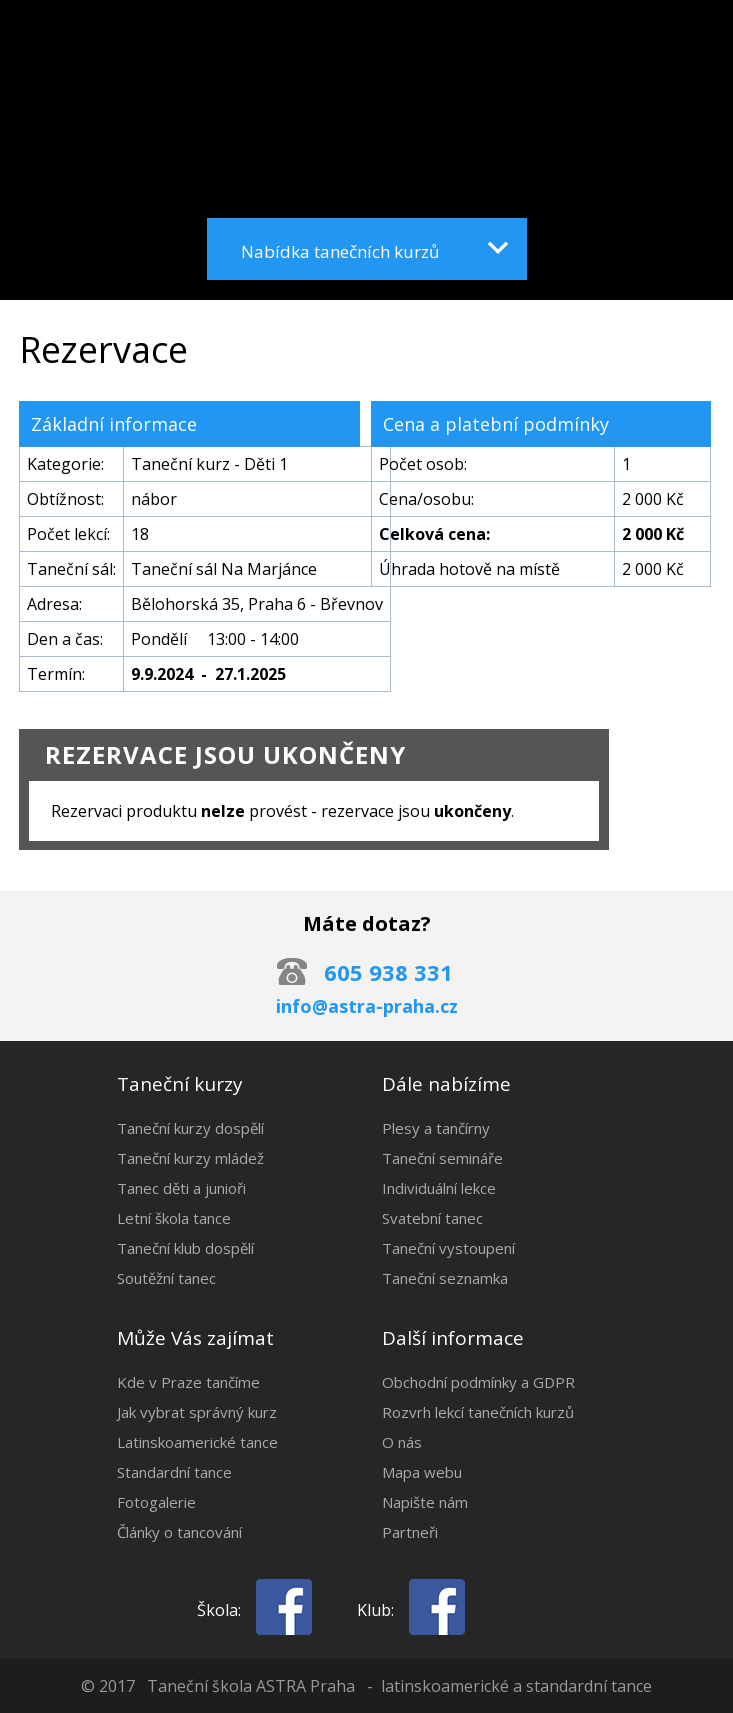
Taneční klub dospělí (185, 1248)
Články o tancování (179, 1532)
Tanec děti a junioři (181, 1188)
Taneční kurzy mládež (190, 1158)
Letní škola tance (174, 1218)
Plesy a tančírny (436, 1128)
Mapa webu (422, 1472)
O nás (402, 1442)
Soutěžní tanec (166, 1278)
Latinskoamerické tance (197, 1442)
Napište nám (425, 1502)
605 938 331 (388, 972)
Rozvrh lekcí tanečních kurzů (478, 1412)
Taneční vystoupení (448, 1248)
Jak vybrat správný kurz (197, 1412)
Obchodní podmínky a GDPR (478, 1382)
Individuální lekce (439, 1188)
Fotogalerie (156, 1502)
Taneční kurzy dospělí (190, 1128)
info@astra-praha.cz (367, 1006)
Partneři (410, 1532)
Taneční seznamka (445, 1278)
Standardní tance (174, 1472)
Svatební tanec (432, 1218)
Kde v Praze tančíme (188, 1382)
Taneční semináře (442, 1158)
